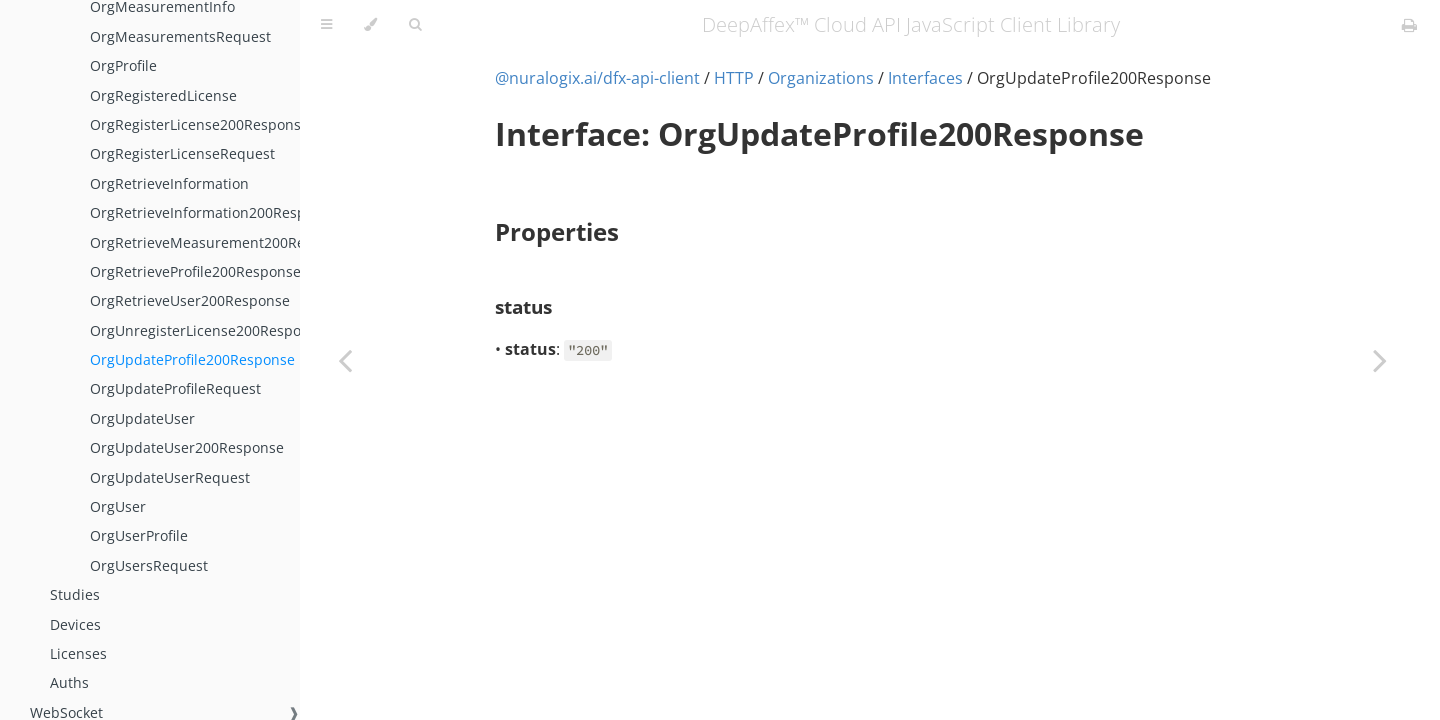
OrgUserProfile (139, 535)
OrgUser (118, 506)
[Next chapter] (1380, 360)
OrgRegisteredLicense (163, 95)
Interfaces (925, 78)
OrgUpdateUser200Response (187, 447)
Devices (75, 624)
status (523, 306)
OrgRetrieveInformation (169, 183)
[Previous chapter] (345, 360)
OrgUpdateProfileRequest (175, 388)
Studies (75, 594)
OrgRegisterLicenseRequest (182, 153)
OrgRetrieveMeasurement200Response (221, 242)
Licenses (78, 653)
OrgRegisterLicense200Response (199, 124)
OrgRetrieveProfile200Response (195, 271)
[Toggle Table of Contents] (326, 25)
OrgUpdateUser (142, 418)
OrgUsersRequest (149, 565)
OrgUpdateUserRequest (170, 477)
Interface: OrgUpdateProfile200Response (819, 133)
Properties (557, 231)
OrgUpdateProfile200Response (192, 359)
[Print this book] (1409, 25)
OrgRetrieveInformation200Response (214, 212)
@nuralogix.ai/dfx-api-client (597, 78)
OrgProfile (123, 65)
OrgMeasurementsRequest (180, 36)
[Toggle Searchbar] (415, 25)
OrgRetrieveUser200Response (190, 300)
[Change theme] (370, 25)
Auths (69, 682)
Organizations (821, 78)
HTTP (734, 78)
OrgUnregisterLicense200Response (207, 330)
